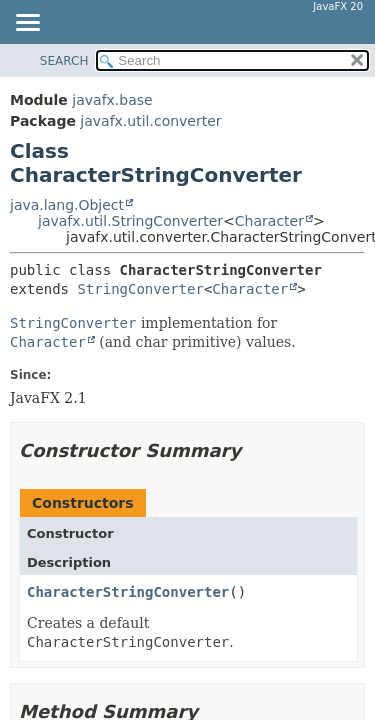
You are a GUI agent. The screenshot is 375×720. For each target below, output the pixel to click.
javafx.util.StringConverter (130, 221)
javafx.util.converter (150, 121)
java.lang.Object (67, 205)
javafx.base (112, 100)
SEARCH (64, 61)
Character (269, 221)
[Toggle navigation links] (27, 24)
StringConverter (140, 289)
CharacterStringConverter (128, 592)
